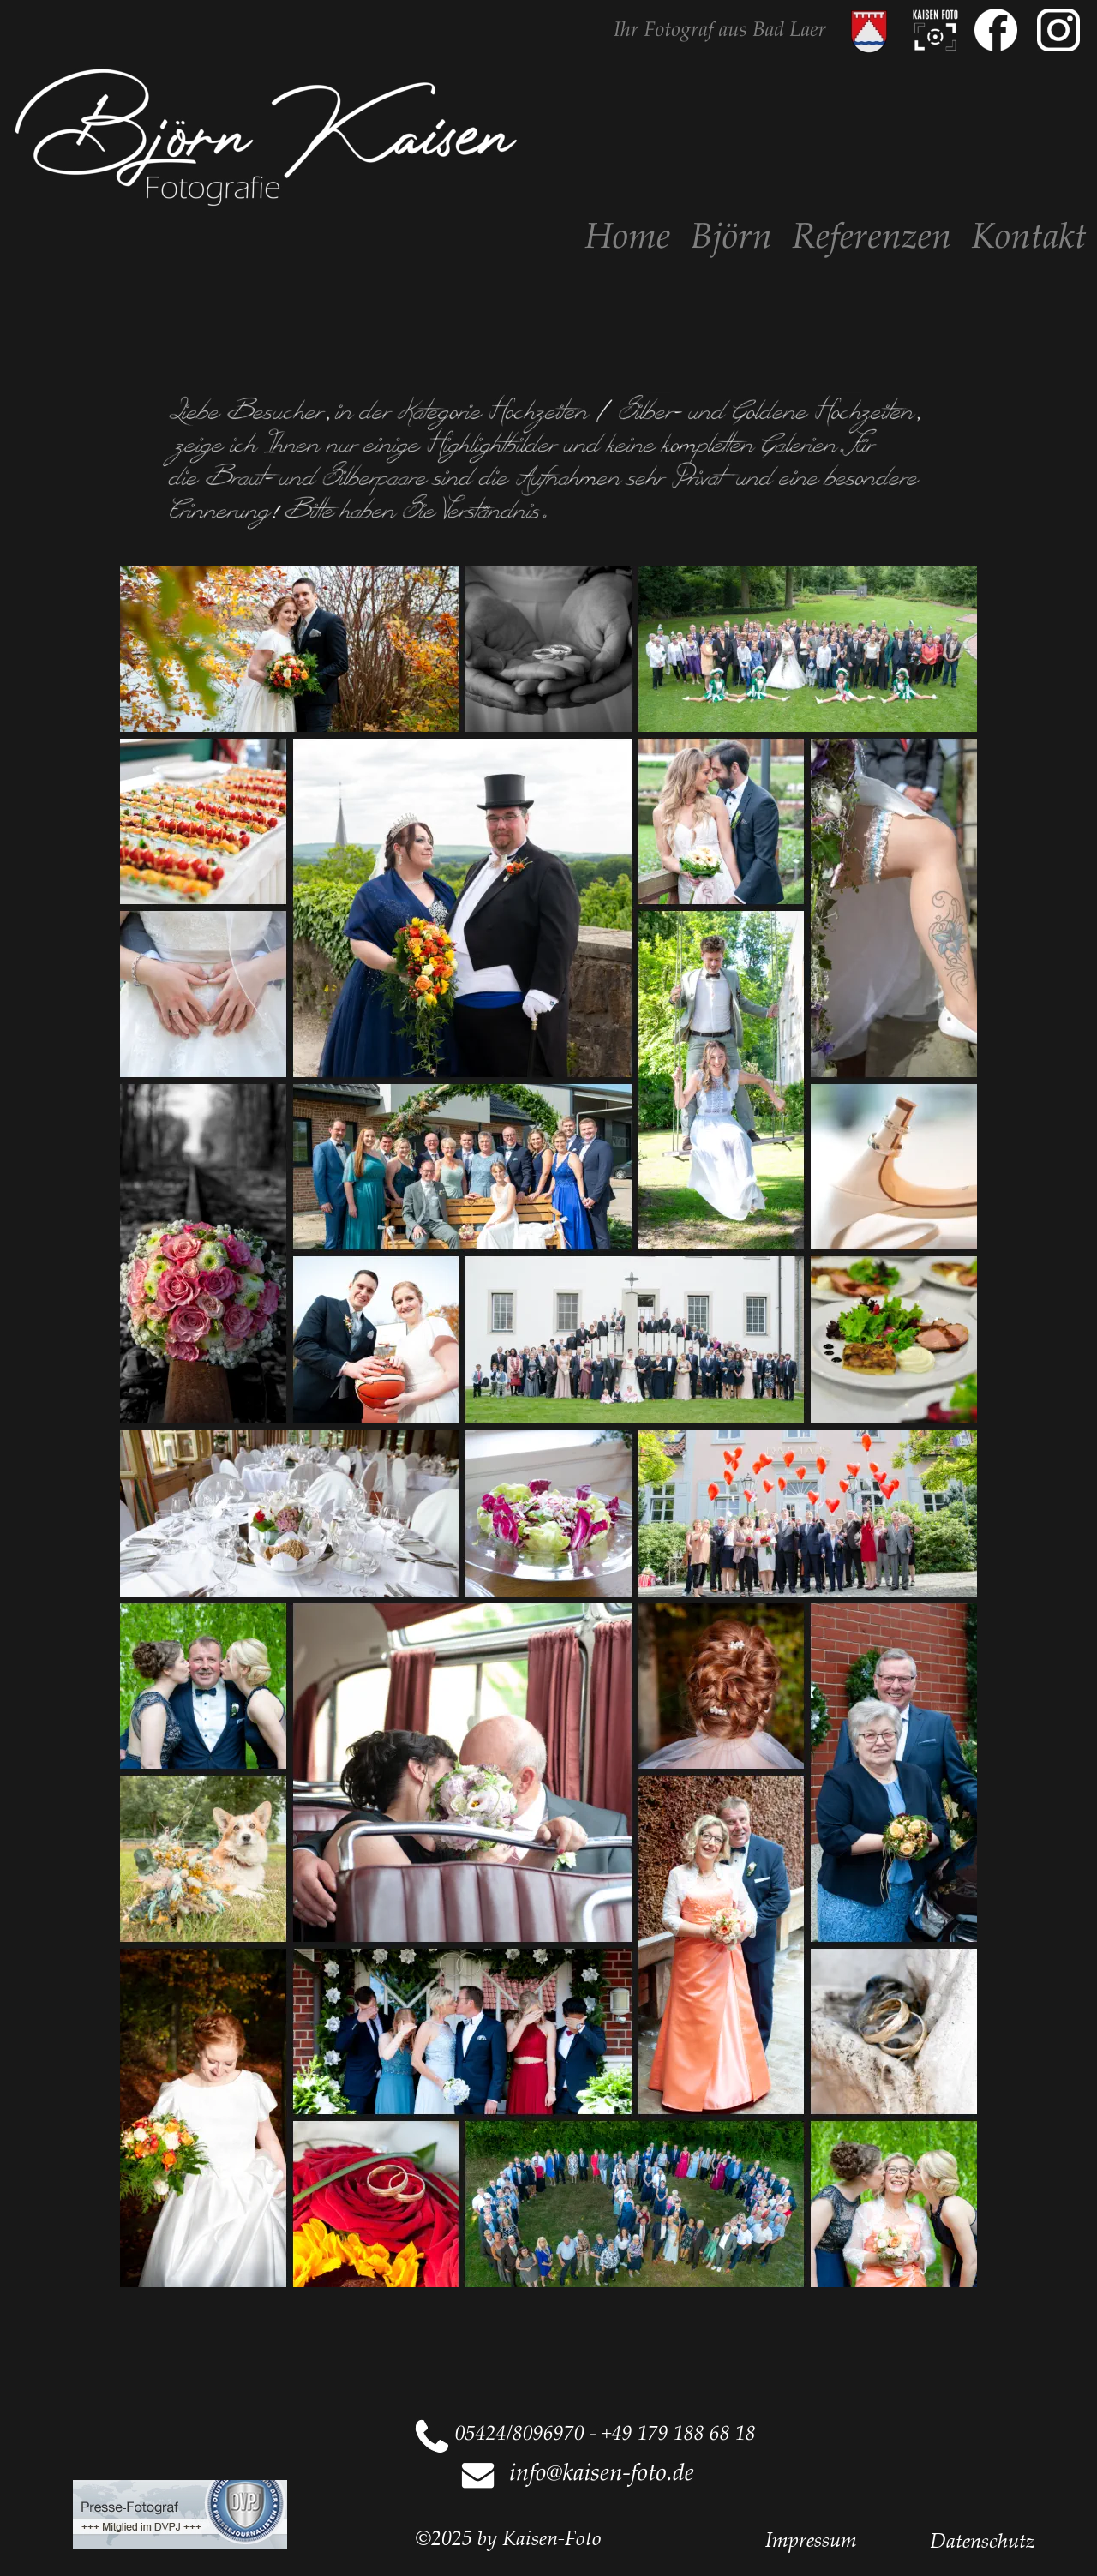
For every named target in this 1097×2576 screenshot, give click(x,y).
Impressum (811, 2539)
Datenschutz (982, 2540)
